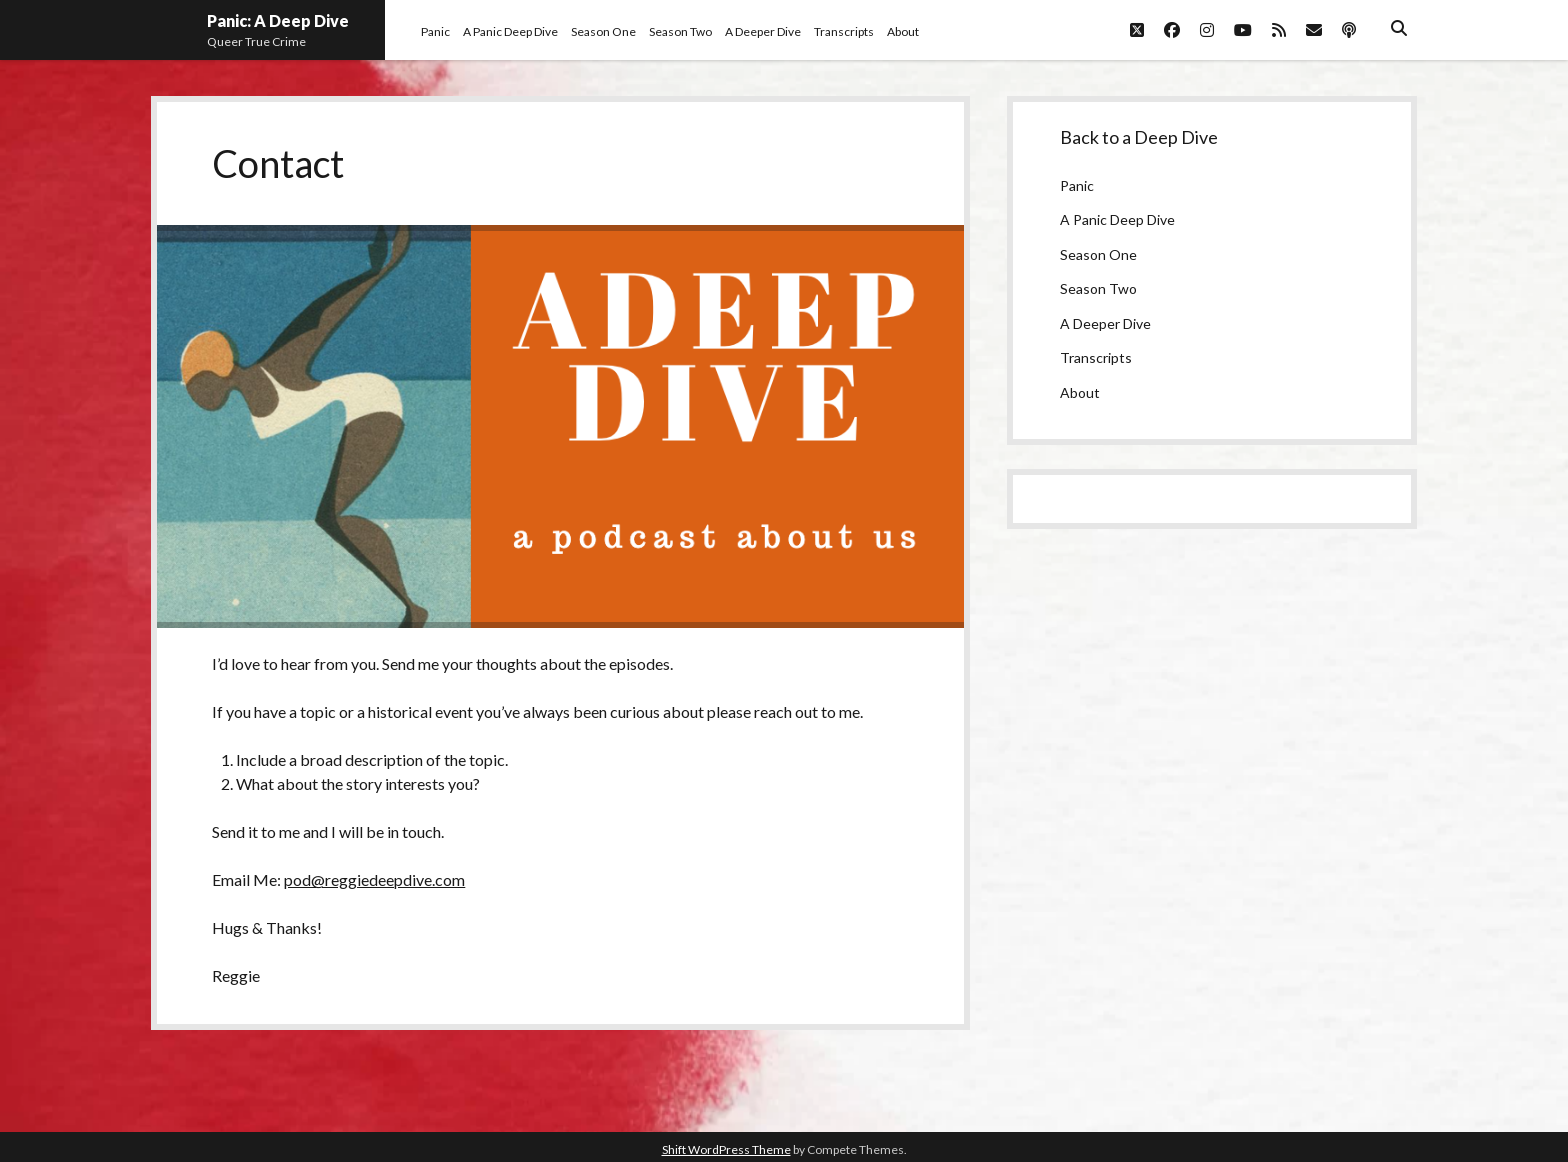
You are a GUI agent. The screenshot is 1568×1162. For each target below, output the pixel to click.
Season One (603, 31)
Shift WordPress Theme (726, 1149)
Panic (435, 31)
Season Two (680, 31)
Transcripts (844, 31)
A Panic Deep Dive (510, 31)
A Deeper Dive (763, 31)
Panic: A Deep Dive (278, 20)
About (903, 31)
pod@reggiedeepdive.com (374, 879)
